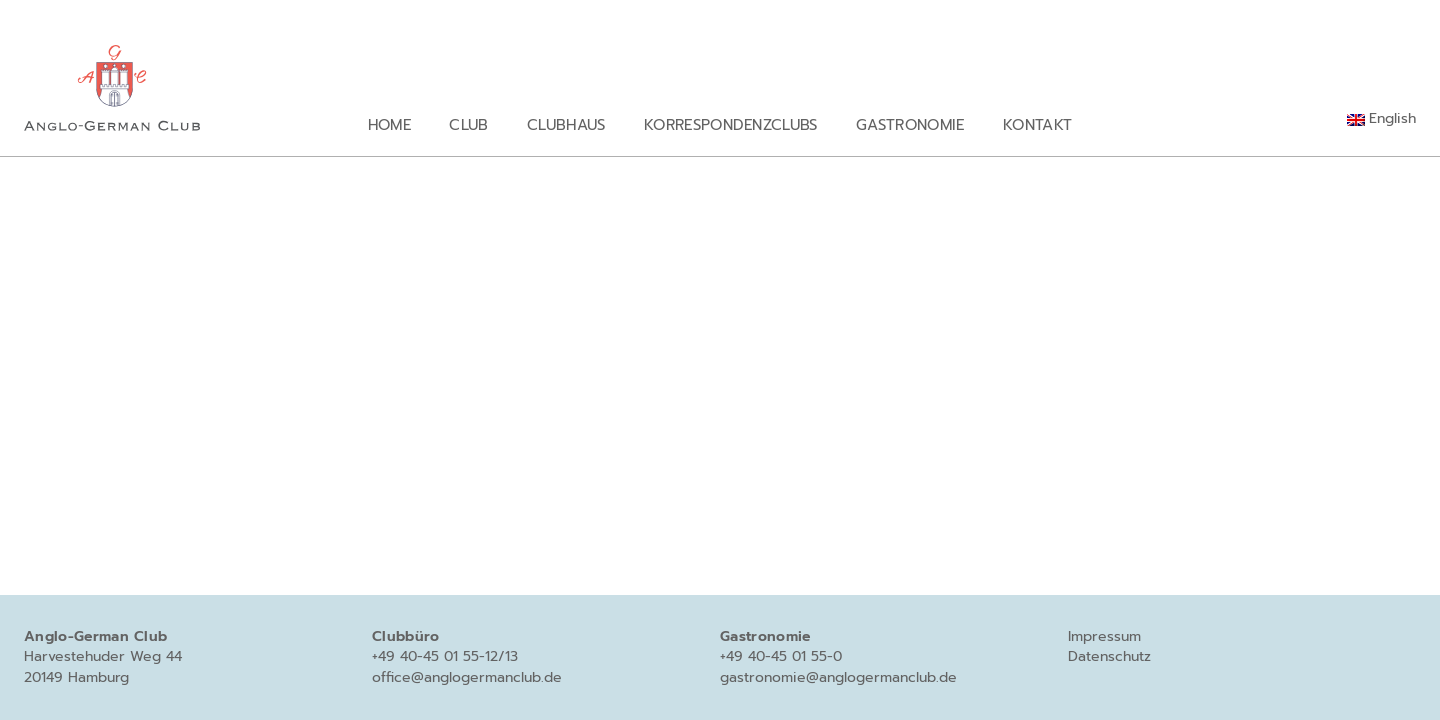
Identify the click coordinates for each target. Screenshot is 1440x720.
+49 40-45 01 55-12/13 (445, 656)
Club (468, 124)
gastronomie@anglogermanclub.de (838, 677)
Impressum (1104, 636)
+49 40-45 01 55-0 (781, 656)
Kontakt (1037, 124)
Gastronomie (910, 124)
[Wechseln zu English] (1381, 119)
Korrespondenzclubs (731, 124)
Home (389, 124)
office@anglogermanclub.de (467, 677)
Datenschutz (1109, 656)
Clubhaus (566, 124)
